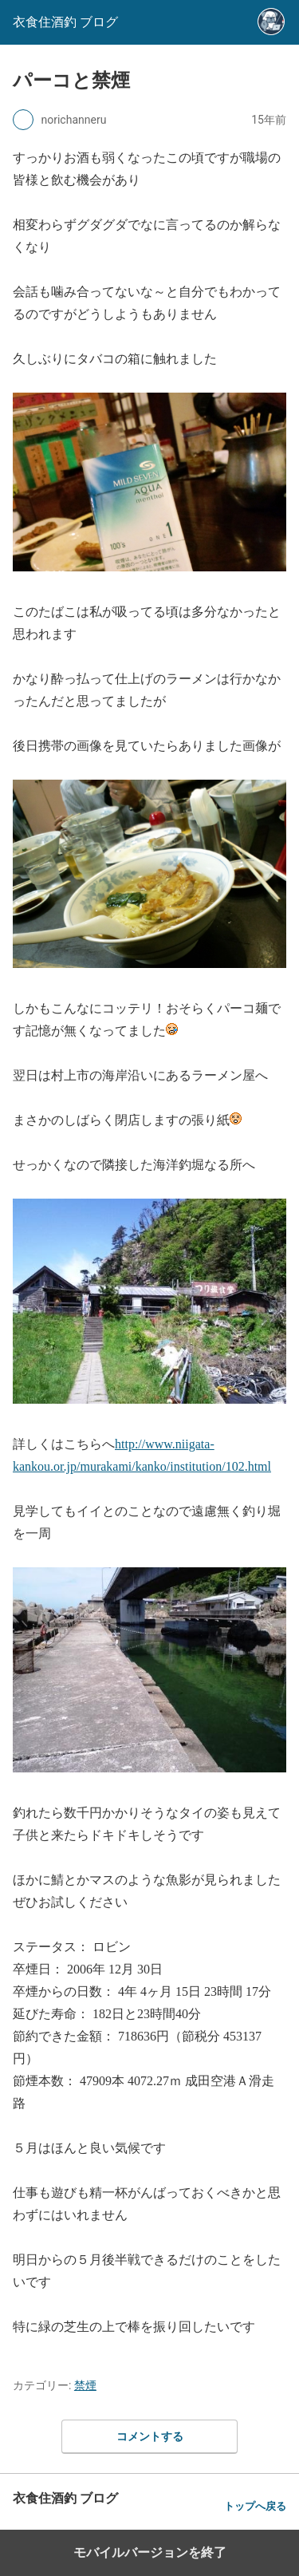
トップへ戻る (255, 2506)
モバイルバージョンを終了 (149, 2552)
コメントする (149, 2436)
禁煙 (85, 2385)
